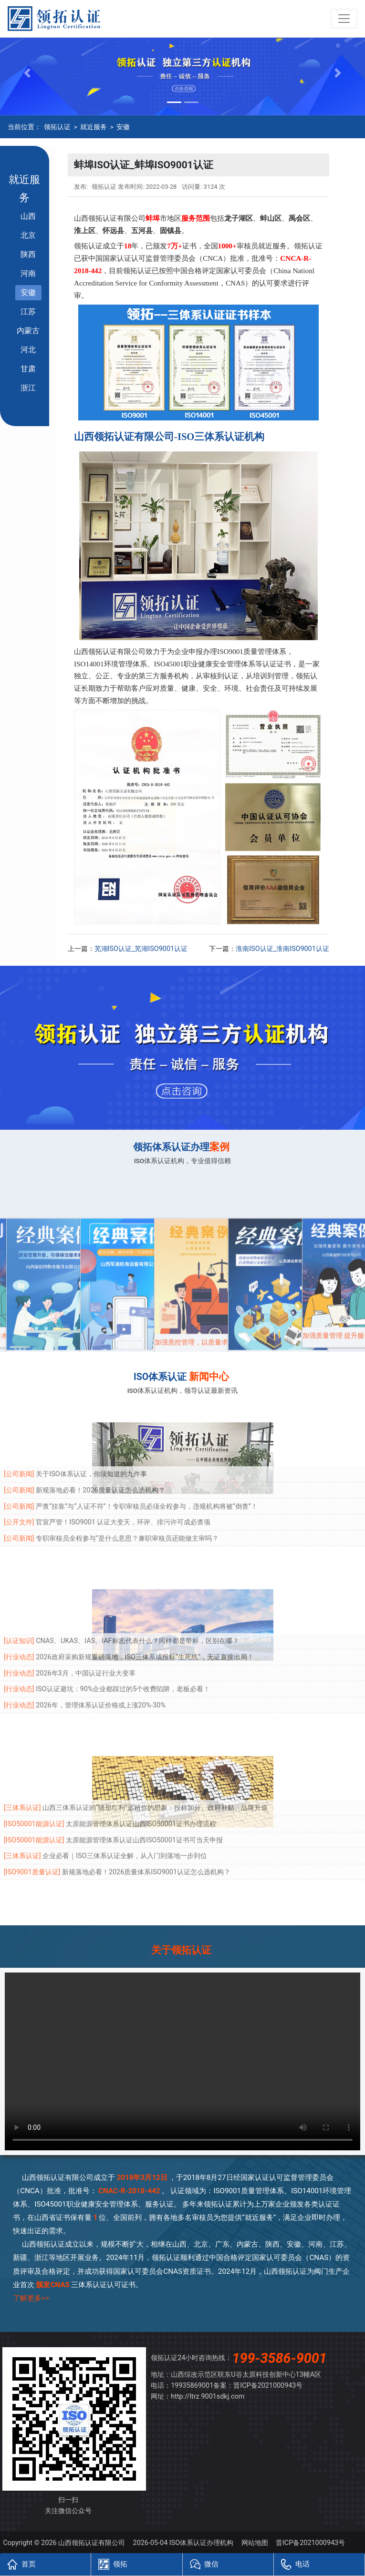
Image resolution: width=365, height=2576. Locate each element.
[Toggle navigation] (344, 18)
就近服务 (93, 127)
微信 (204, 2564)
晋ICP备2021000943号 (267, 2386)
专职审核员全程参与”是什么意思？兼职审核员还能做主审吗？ (127, 1497)
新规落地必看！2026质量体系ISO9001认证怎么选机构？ (146, 1831)
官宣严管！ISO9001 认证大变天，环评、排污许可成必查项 (123, 1482)
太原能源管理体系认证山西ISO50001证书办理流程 (141, 1783)
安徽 (123, 127)
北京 (28, 235)
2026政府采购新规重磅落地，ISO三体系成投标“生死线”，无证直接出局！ (145, 1616)
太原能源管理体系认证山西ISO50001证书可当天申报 (144, 1799)
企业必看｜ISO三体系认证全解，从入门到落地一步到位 (124, 1815)
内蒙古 (28, 330)
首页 (21, 2564)
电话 (295, 2564)
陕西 (28, 254)
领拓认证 (57, 127)
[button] (27, 73)
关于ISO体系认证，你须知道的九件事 (91, 1434)
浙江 (28, 387)
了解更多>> (31, 2298)
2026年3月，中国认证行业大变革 (85, 1632)
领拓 (112, 2564)
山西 (28, 216)
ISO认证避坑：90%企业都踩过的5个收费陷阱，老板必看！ (123, 1649)
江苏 (28, 311)
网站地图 (254, 2543)
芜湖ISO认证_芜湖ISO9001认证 (141, 949)
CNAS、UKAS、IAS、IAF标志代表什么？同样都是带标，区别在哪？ (137, 1600)
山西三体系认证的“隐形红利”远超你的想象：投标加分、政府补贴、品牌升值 (155, 1767)
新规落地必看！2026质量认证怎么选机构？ (100, 1449)
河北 (28, 349)
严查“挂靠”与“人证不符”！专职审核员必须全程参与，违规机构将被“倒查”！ (147, 1466)
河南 (28, 273)
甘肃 (28, 368)
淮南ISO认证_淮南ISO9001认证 (282, 949)
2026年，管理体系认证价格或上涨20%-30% (101, 1664)
